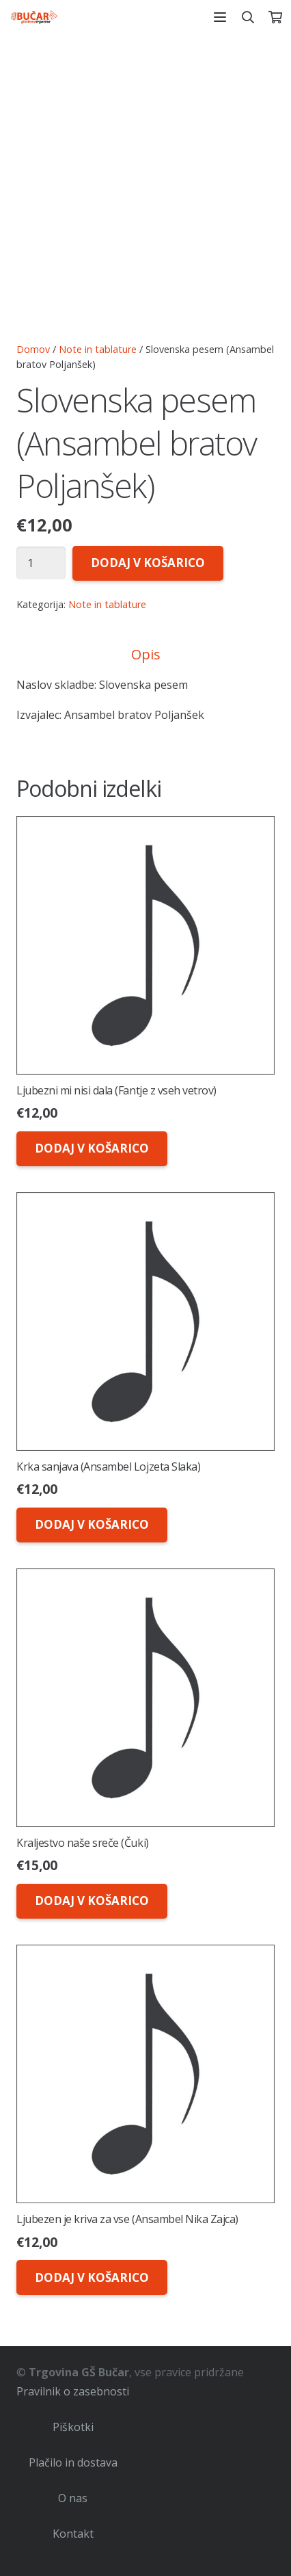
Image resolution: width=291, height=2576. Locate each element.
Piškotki (73, 2426)
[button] (220, 17)
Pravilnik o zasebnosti (72, 2391)
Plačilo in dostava (73, 2462)
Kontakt (73, 2533)
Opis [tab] (146, 654)
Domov (33, 349)
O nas (72, 2498)
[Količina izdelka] (41, 563)
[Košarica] (275, 17)
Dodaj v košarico (148, 562)
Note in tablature (98, 349)
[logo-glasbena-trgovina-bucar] (34, 17)
